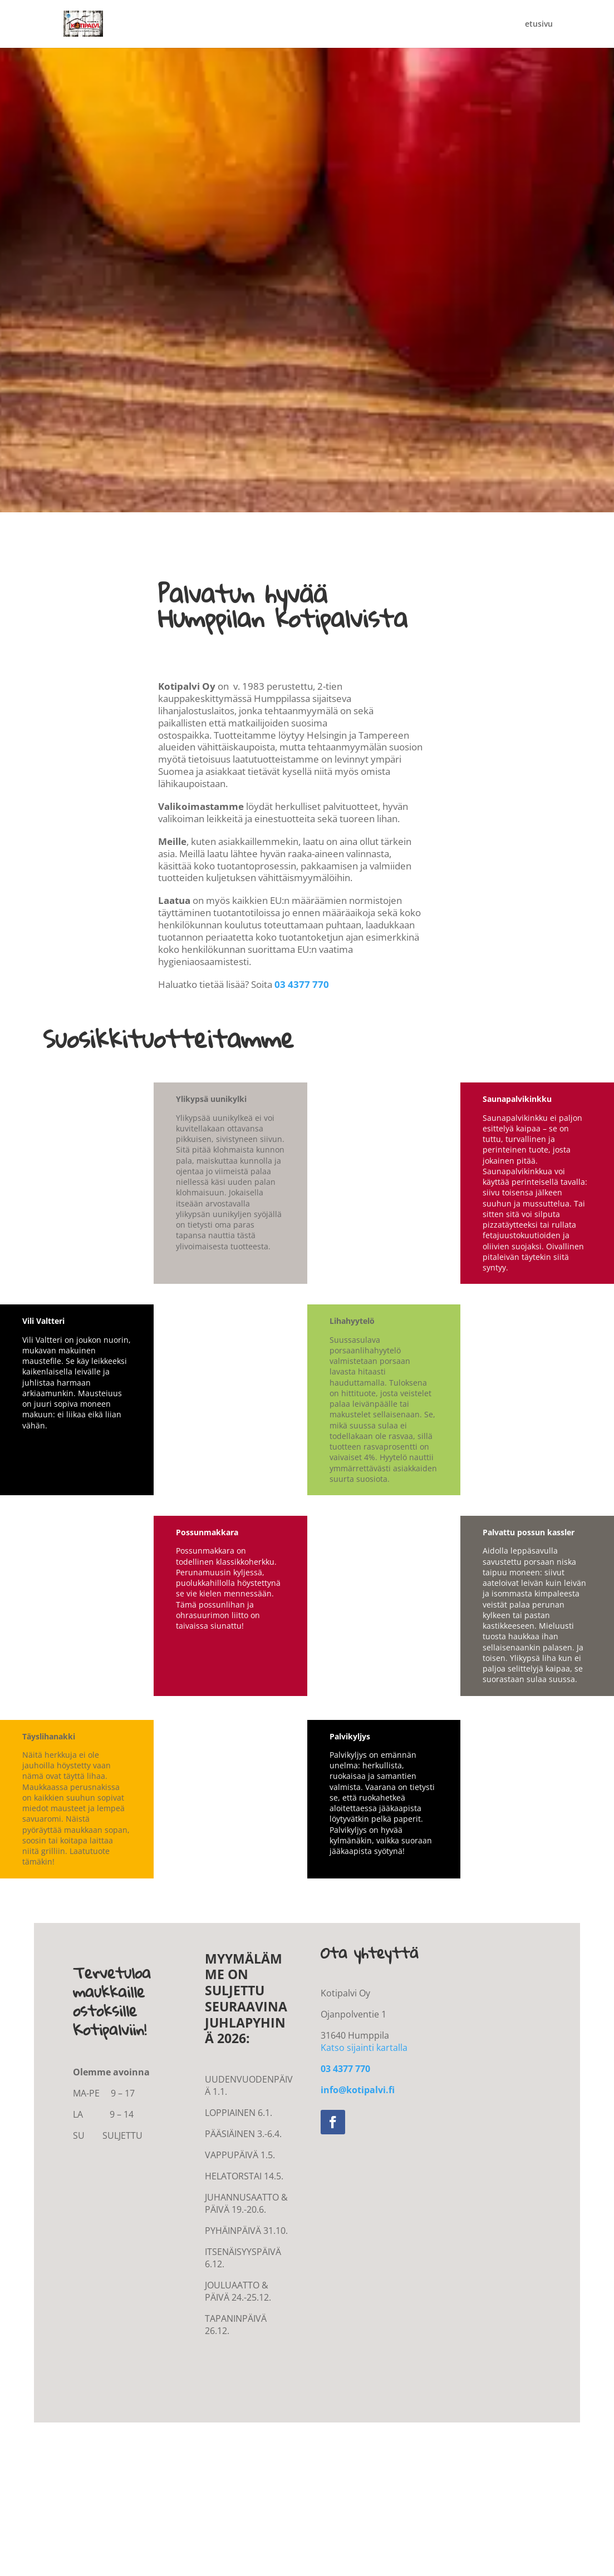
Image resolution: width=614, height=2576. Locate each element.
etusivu (539, 24)
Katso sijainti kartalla (364, 2047)
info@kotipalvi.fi (358, 2090)
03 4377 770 (301, 984)
